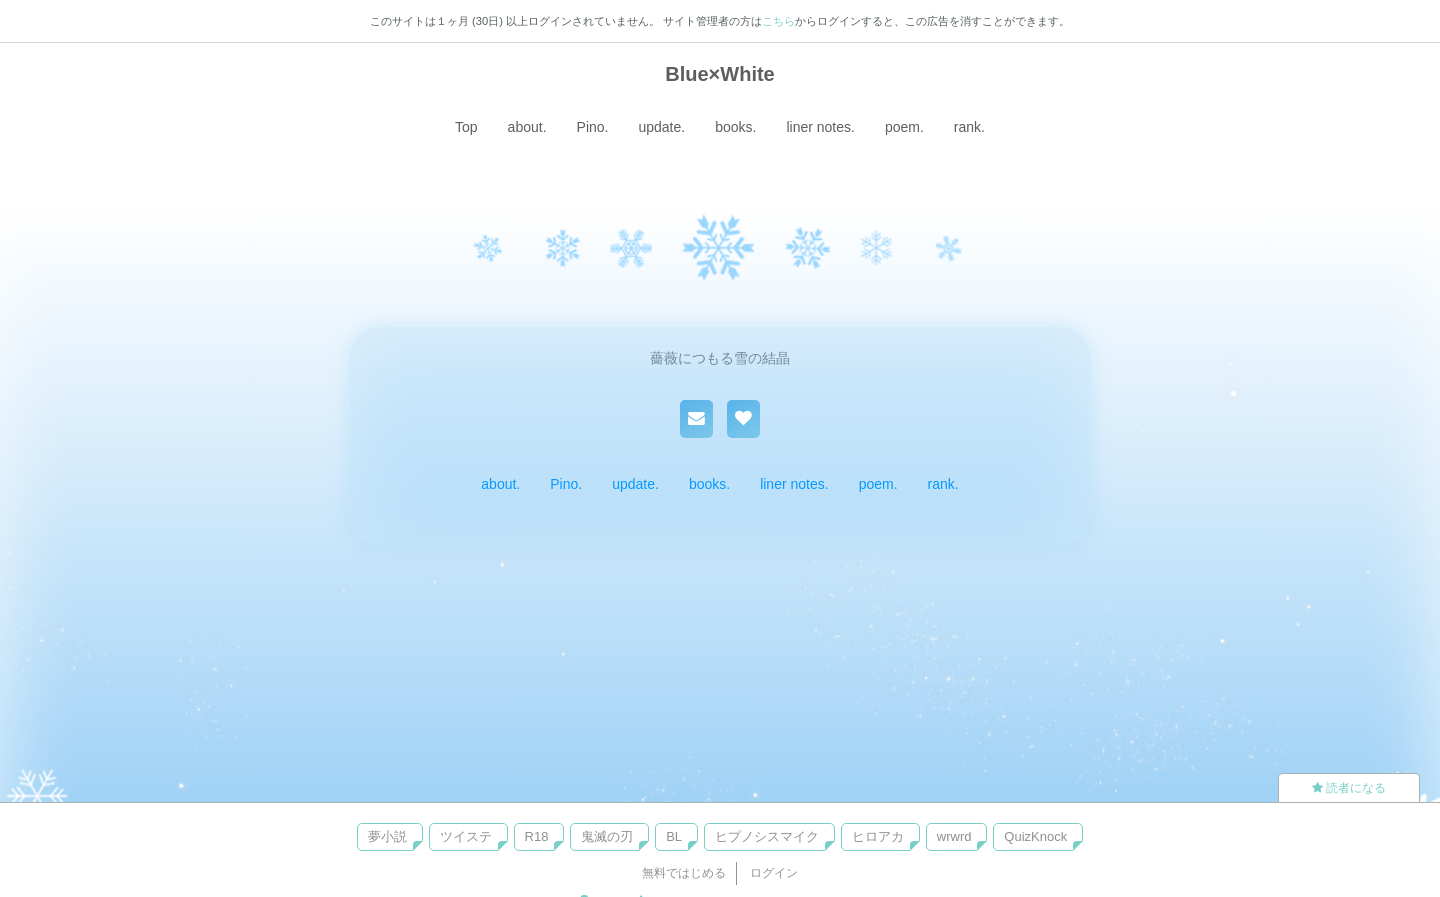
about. (527, 127)
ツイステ (466, 836)
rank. (969, 127)
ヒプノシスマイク (767, 836)
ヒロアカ (878, 836)
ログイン (774, 873)
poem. (904, 127)
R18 (537, 836)
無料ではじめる (684, 873)
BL (674, 836)
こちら (778, 21)
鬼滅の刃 (607, 836)
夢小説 (387, 836)
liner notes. (820, 127)
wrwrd (954, 836)
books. (735, 127)
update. (661, 127)
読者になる (1349, 788)
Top (466, 127)
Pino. (593, 127)
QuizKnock (1035, 836)
